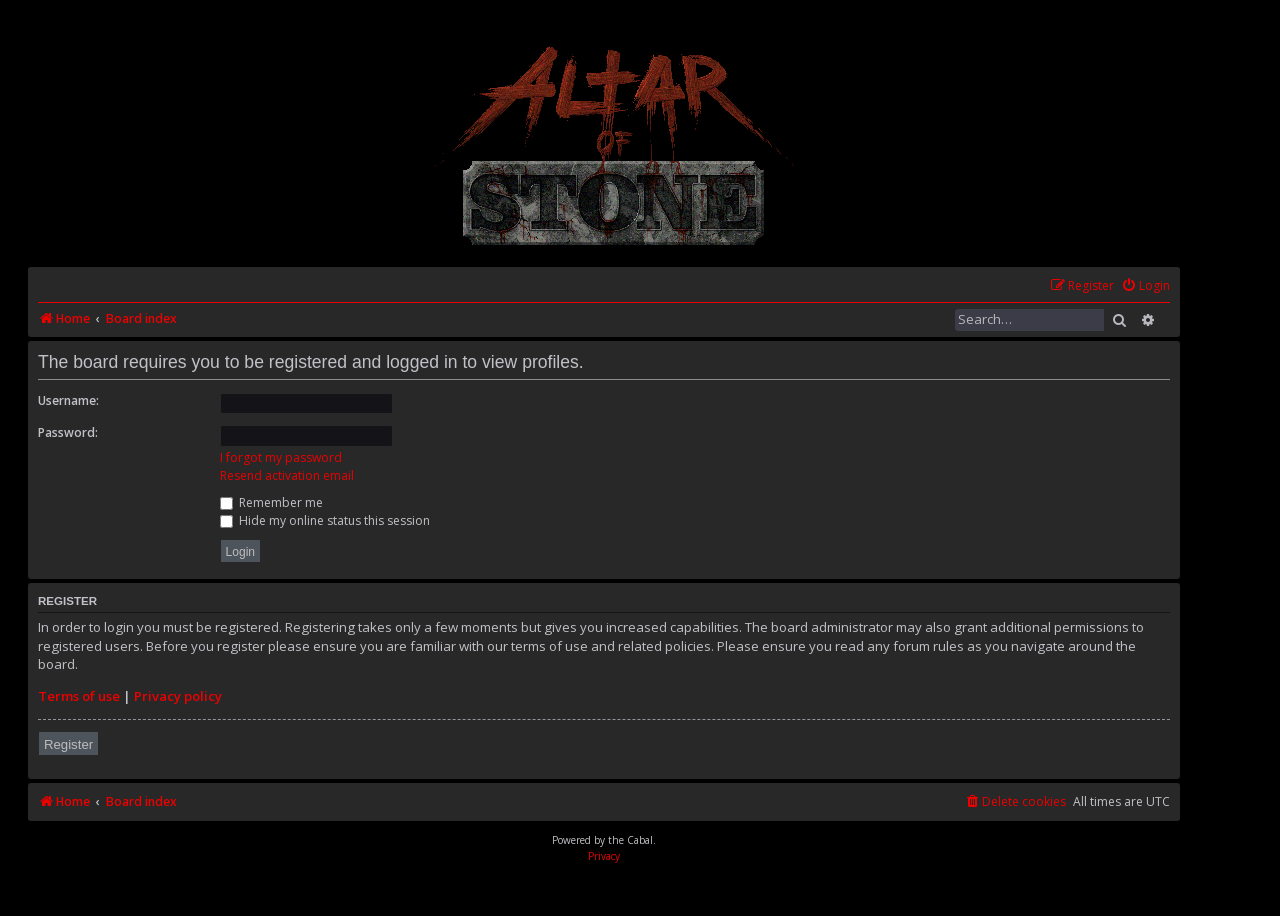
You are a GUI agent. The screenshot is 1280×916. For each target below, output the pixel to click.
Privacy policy (178, 696)
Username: (68, 400)
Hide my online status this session (325, 520)
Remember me (271, 502)
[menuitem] (1145, 286)
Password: (68, 432)
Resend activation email (287, 475)
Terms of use (79, 696)
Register (68, 744)
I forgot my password (281, 457)
